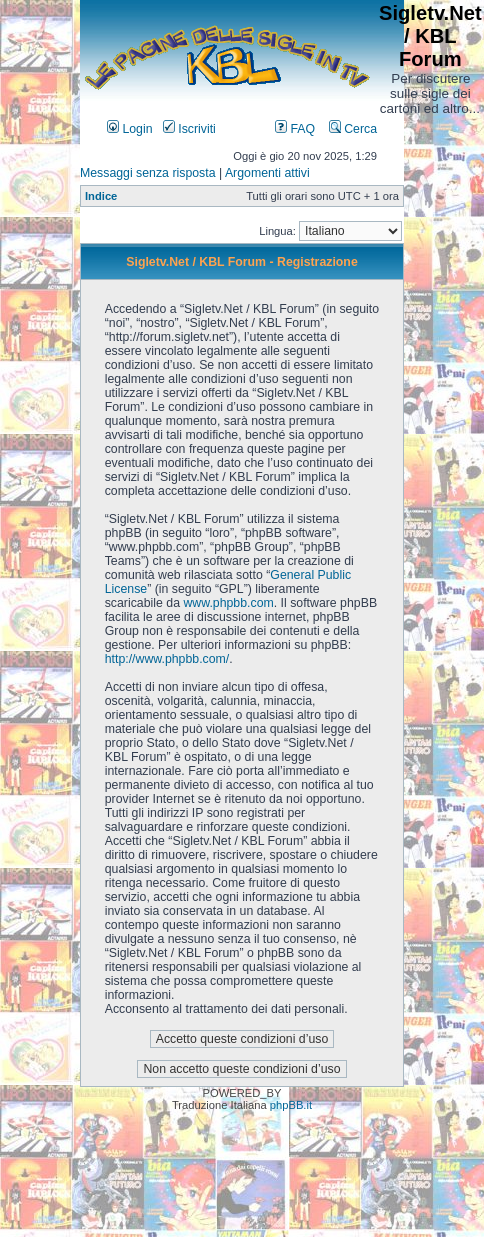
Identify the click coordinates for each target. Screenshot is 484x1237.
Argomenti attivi (267, 173)
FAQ (295, 129)
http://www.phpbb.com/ (167, 659)
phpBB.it (291, 1105)
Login (130, 129)
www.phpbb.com (228, 603)
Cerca (353, 129)
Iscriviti (189, 129)
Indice (101, 196)
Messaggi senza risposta (148, 173)
